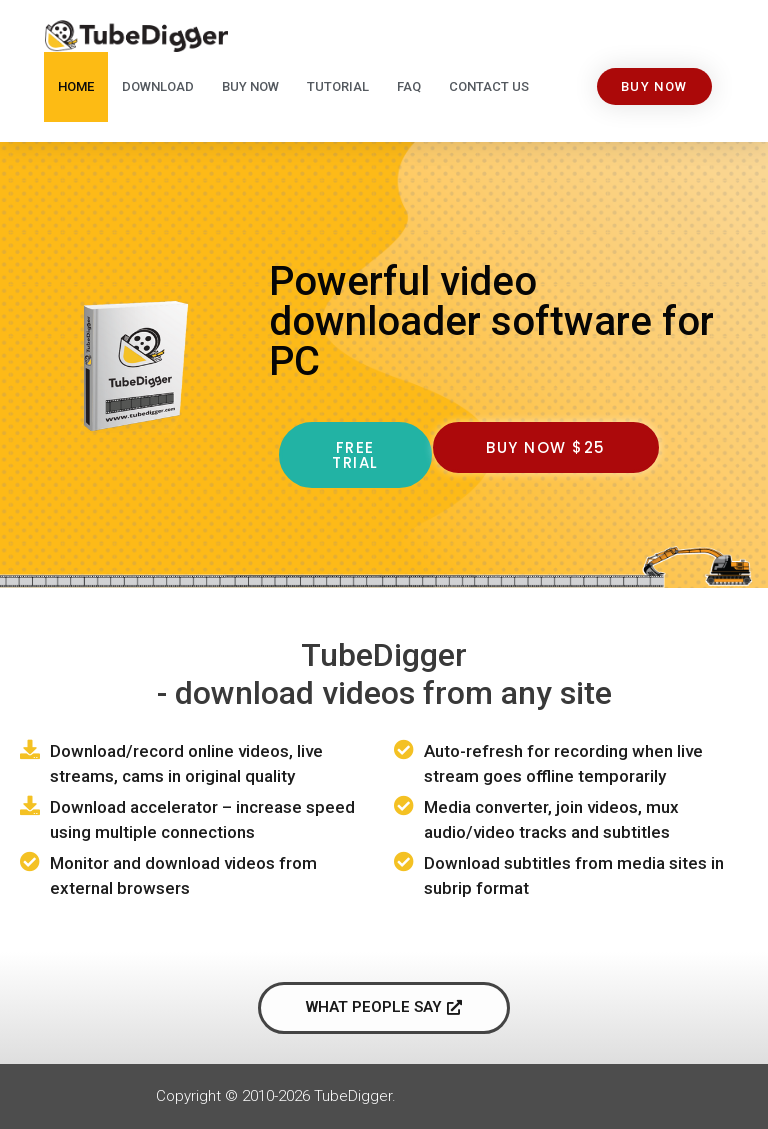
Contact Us (489, 86)
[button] (654, 86)
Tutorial (338, 86)
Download (158, 86)
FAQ (409, 86)
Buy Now (250, 86)
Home (76, 86)
